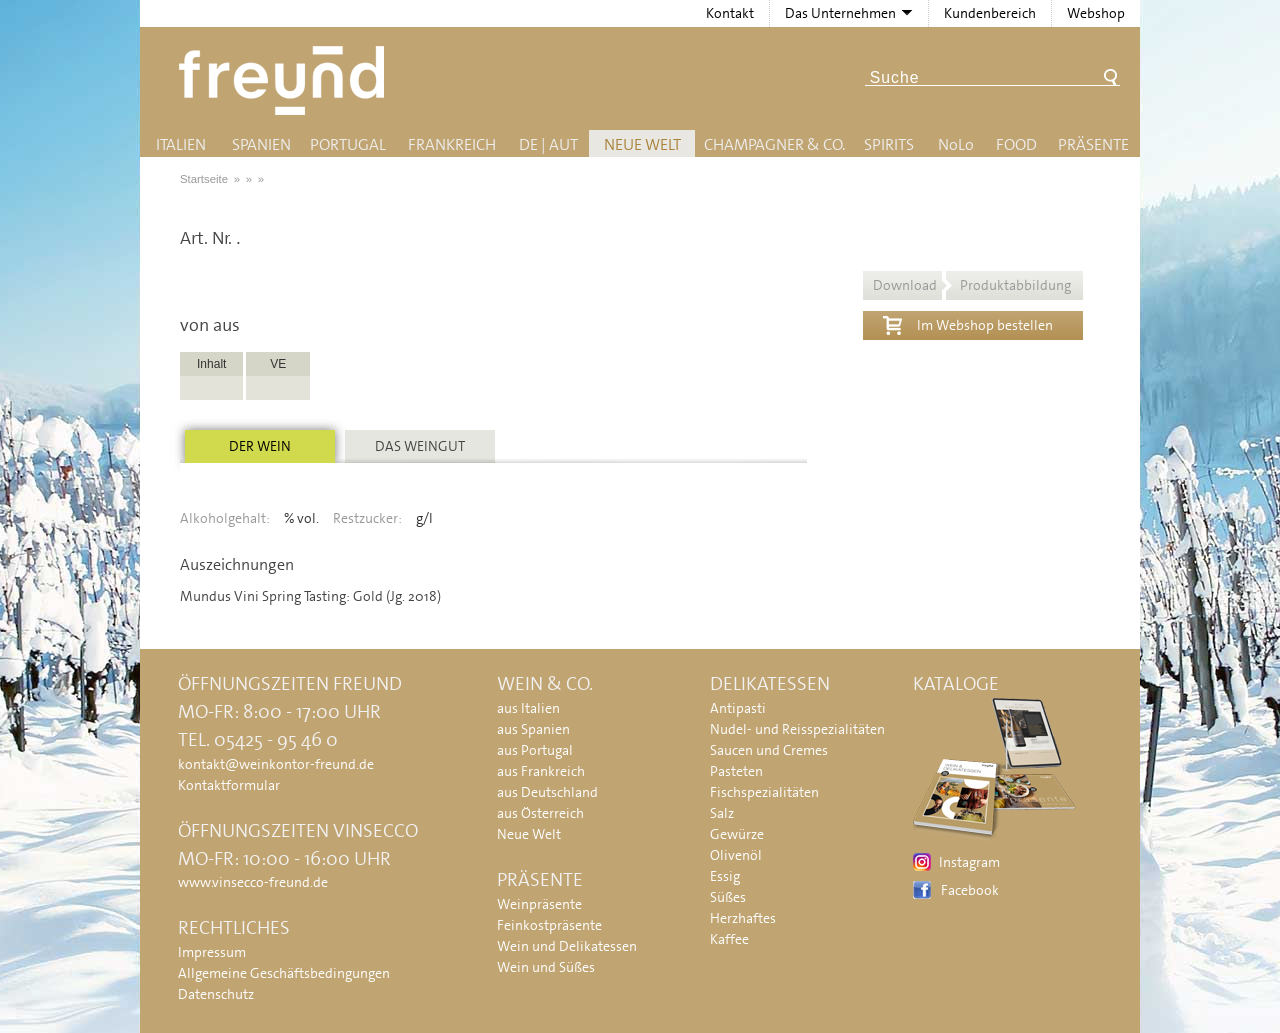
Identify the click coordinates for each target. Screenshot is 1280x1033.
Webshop (1096, 13)
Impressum (212, 952)
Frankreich (452, 144)
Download (972, 285)
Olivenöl (736, 855)
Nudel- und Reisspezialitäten (797, 729)
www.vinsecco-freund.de (253, 882)
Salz (722, 813)
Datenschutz (216, 994)
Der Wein (260, 446)
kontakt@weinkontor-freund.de (276, 764)
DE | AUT (548, 144)
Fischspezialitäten (764, 792)
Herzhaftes (743, 918)
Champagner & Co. (774, 144)
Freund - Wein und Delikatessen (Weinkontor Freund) (285, 80)
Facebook (970, 890)
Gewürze (737, 834)
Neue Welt (642, 144)
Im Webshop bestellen (968, 323)
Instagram (969, 862)
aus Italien (528, 708)
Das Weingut (420, 446)
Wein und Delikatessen (567, 946)
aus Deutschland (547, 792)
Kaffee (729, 939)
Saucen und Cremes (769, 750)
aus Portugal (535, 750)
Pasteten (736, 771)
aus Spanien (533, 729)
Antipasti (738, 708)
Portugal (348, 144)
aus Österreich (540, 813)
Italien (181, 144)
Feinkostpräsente (549, 925)
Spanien (261, 144)
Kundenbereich (990, 13)
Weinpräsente (539, 904)
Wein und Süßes (546, 967)
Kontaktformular (229, 785)
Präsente (1093, 144)
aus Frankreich (541, 771)
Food (1016, 144)
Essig (725, 876)
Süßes (728, 897)
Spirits (889, 144)
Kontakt (730, 13)
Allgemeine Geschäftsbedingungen (284, 973)
